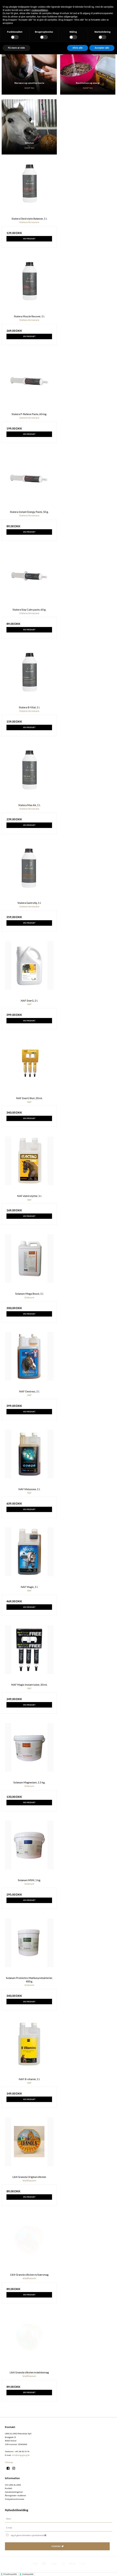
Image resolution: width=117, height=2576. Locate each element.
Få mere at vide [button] (16, 47)
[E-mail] (58, 2527)
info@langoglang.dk (21, 2455)
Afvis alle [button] (77, 47)
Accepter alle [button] (102, 47)
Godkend (56, 2546)
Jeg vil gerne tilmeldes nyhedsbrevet (37, 2535)
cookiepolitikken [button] (39, 10)
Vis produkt (29, 238)
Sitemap (9, 2462)
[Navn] (58, 2518)
